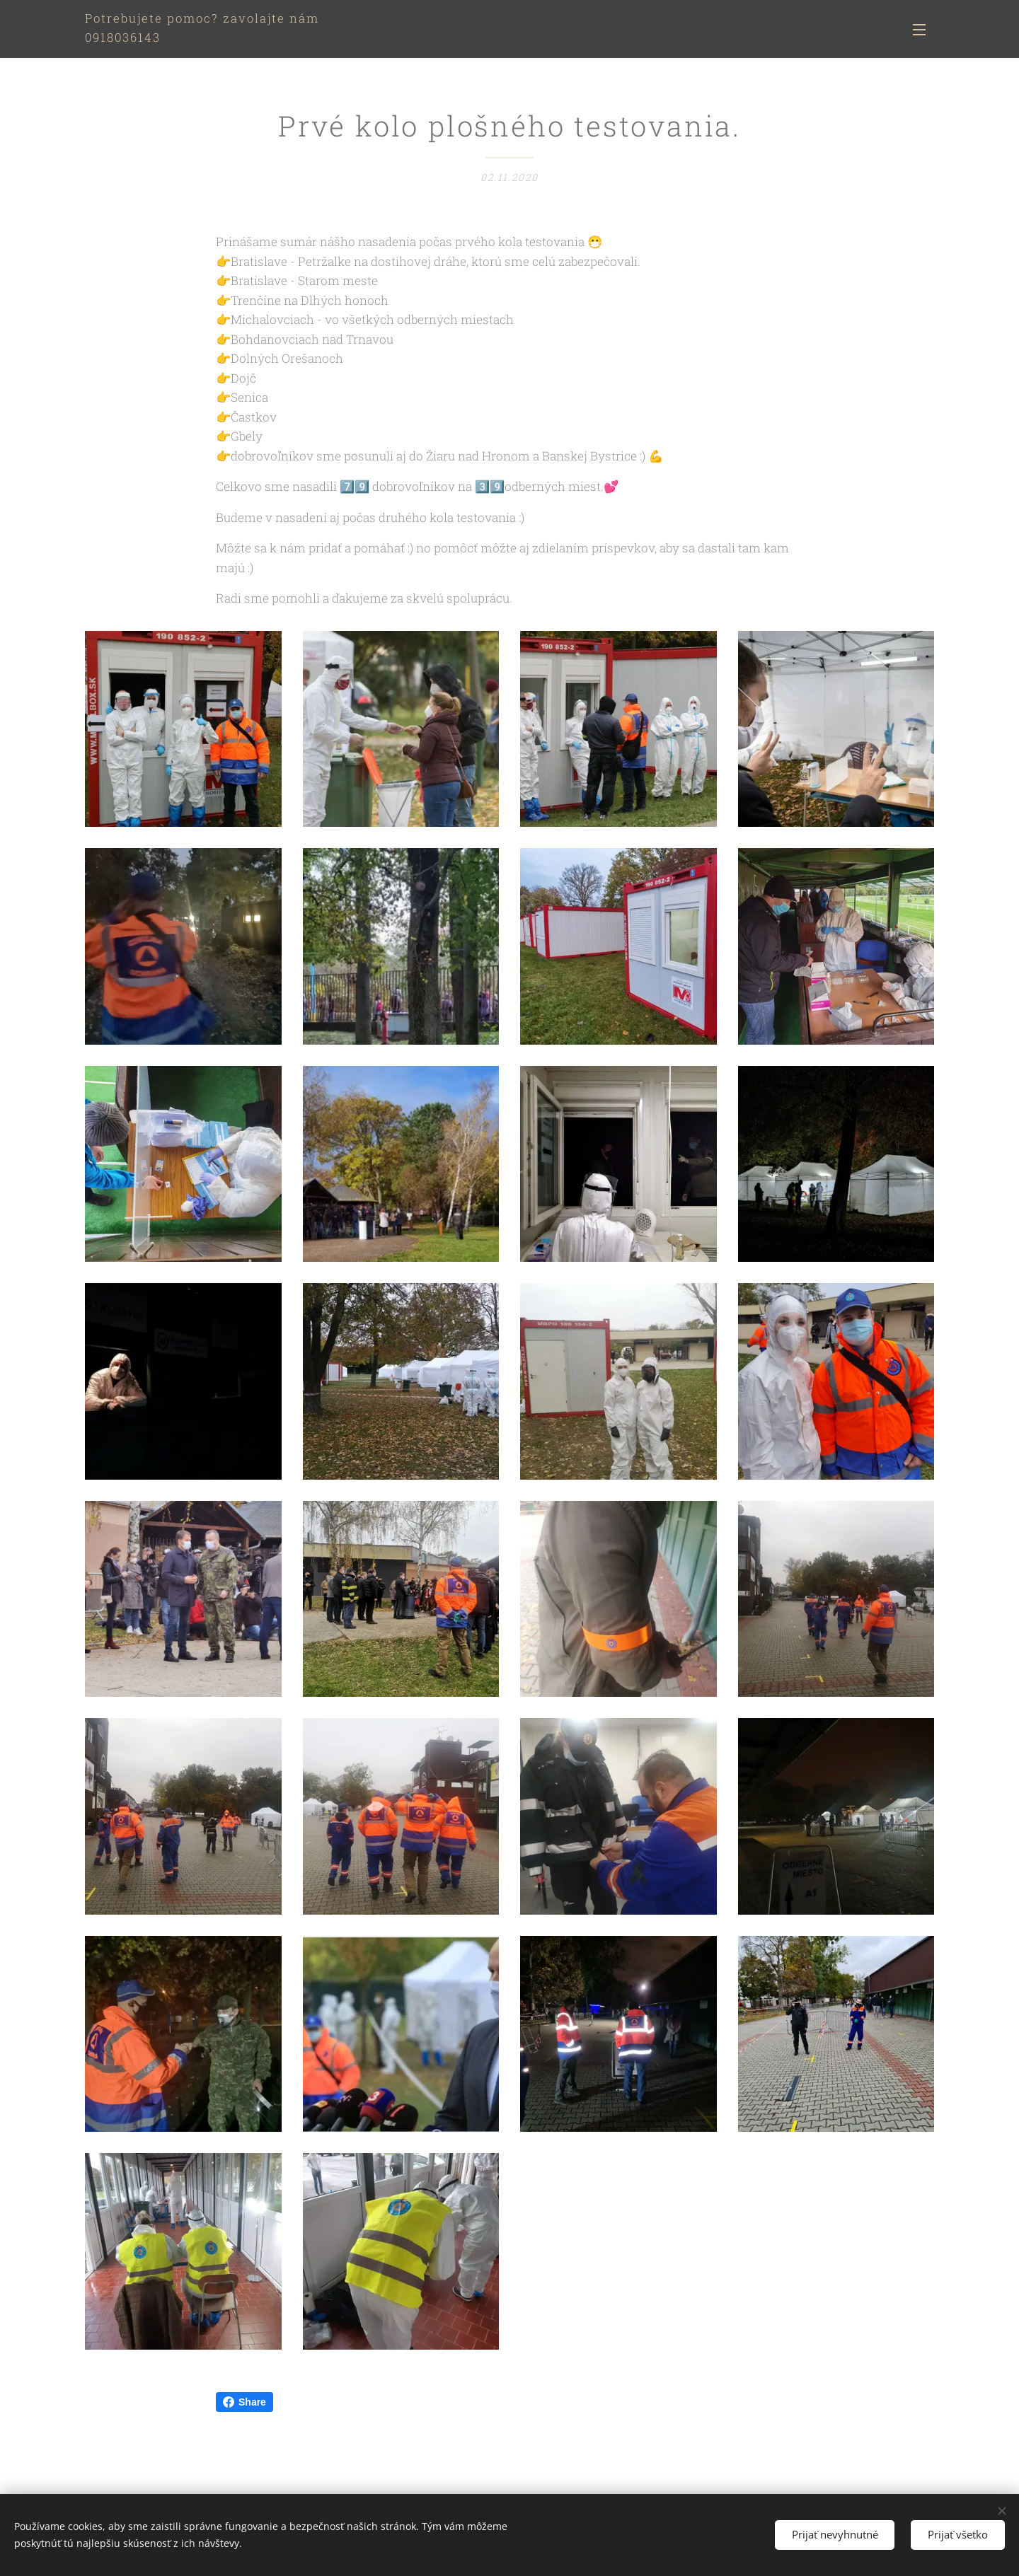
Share (244, 2402)
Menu (919, 29)
